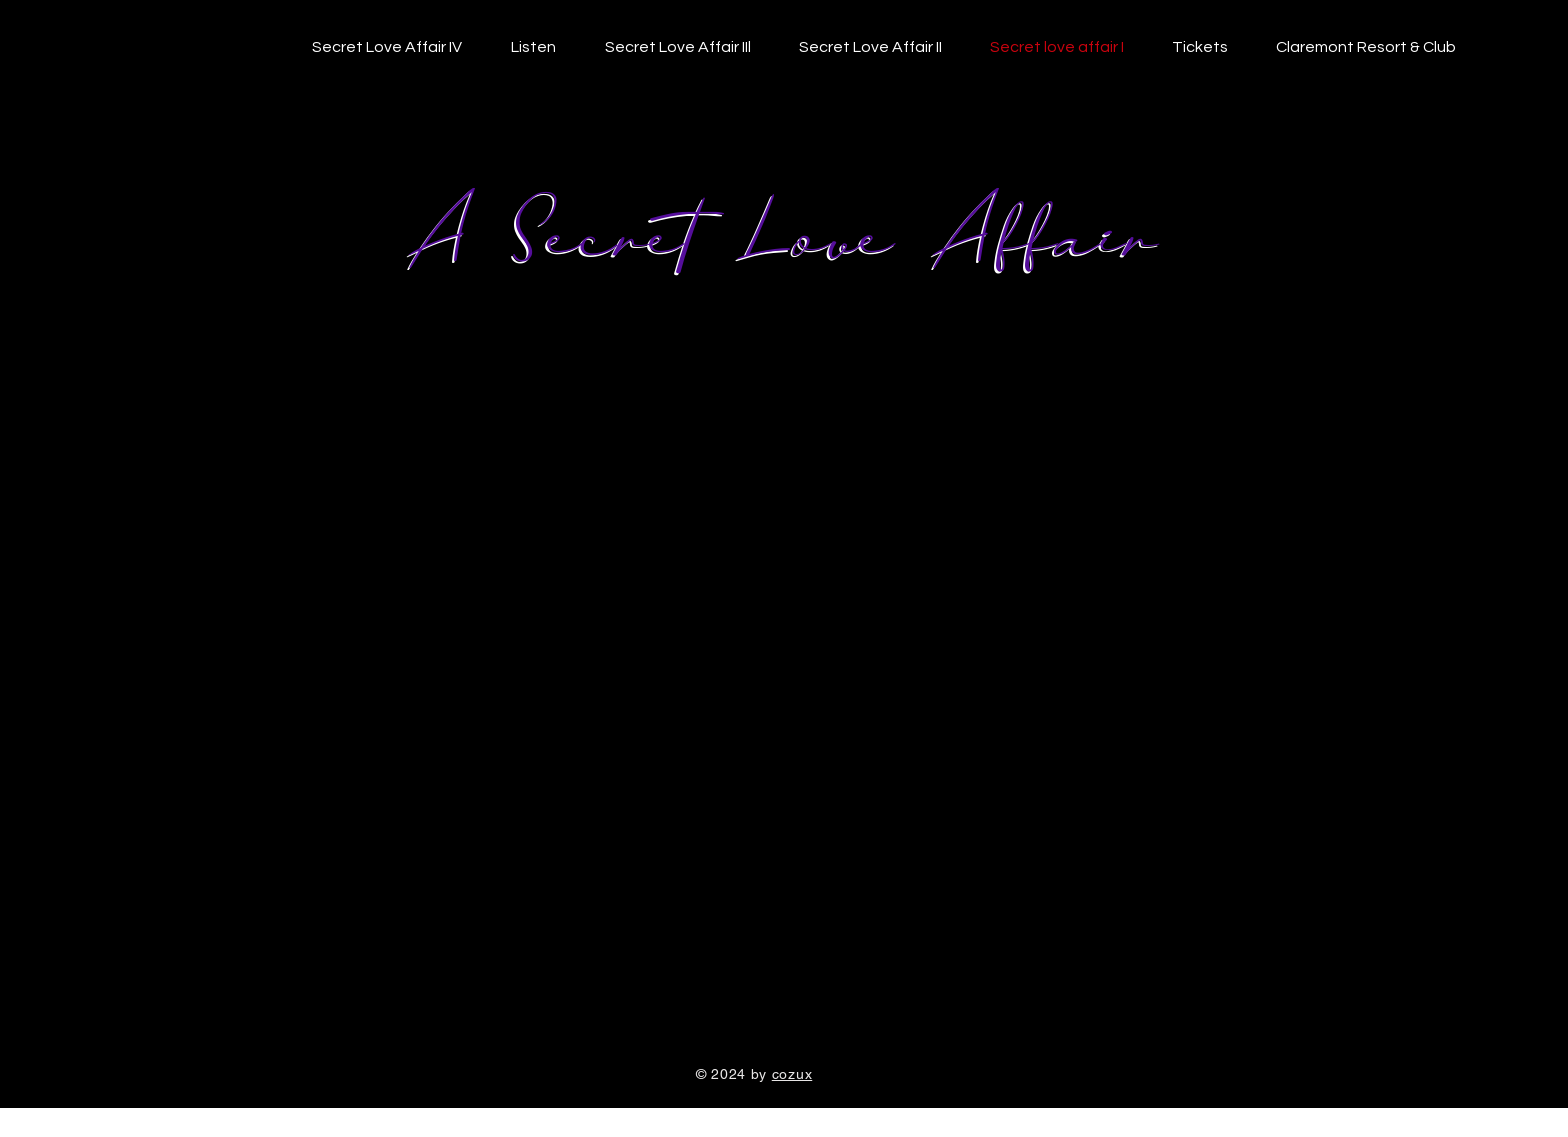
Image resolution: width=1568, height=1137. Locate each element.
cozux (792, 1074)
